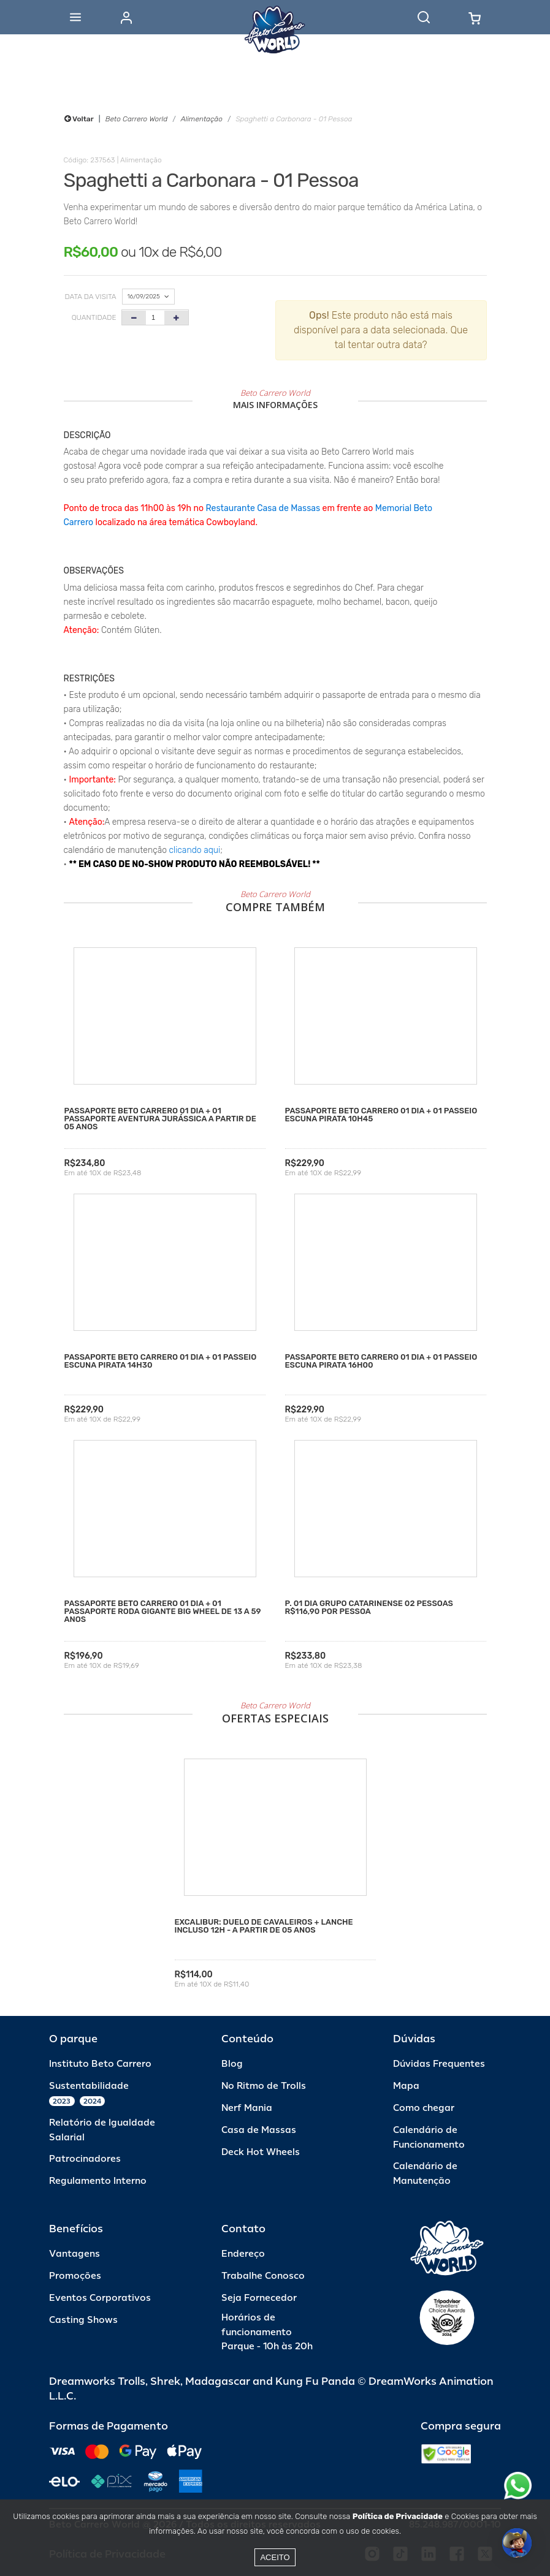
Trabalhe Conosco (263, 2276)
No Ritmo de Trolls (263, 2086)
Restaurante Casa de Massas (262, 508)
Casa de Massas (258, 2130)
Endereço (243, 2254)
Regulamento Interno (98, 2181)
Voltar (79, 119)
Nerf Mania (246, 2108)
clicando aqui (195, 850)
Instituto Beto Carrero (100, 2064)
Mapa (406, 2086)
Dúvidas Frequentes (439, 2064)
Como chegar (423, 2108)
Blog (232, 2064)
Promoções (75, 2276)
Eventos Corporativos (100, 2298)
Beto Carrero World (136, 119)
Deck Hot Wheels (260, 2152)
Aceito (274, 2557)
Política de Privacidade (398, 2516)
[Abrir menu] (75, 17)
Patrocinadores (85, 2159)
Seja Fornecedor (259, 2298)
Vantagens (74, 2254)
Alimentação (202, 119)
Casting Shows (83, 2320)
